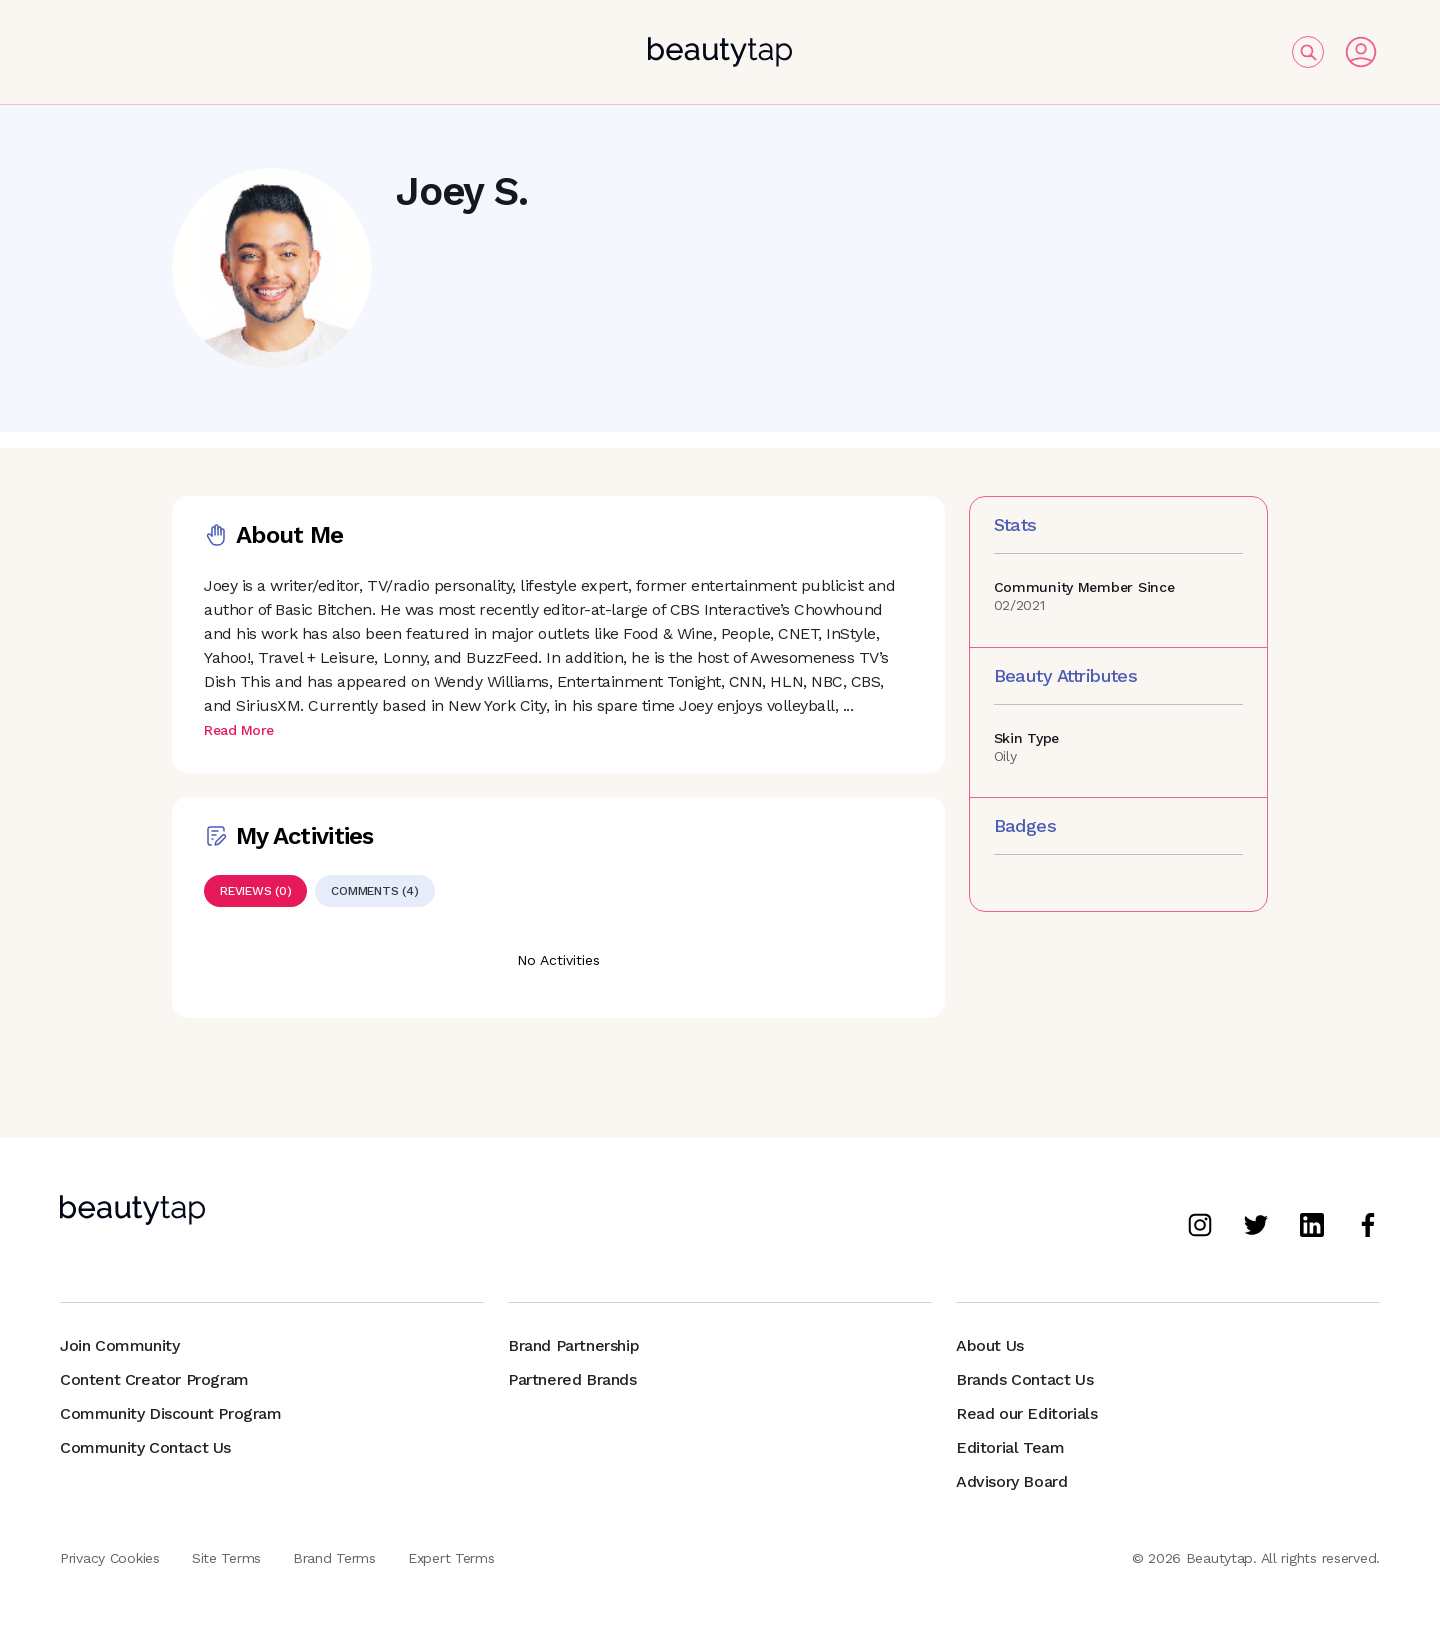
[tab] (255, 891)
